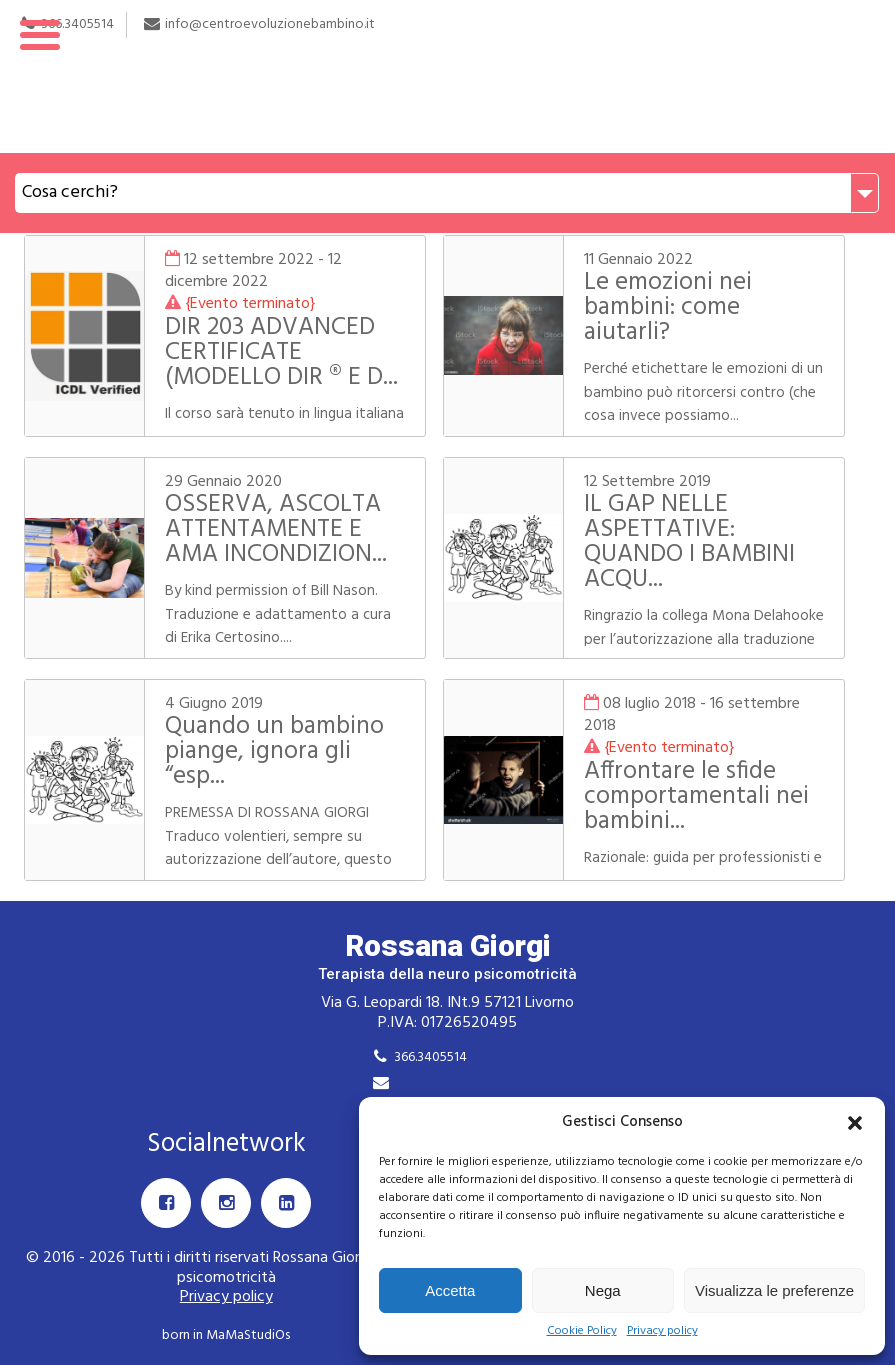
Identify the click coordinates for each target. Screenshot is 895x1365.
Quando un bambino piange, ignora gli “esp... (274, 752)
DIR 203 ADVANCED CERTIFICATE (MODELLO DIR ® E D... (281, 353)
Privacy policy (662, 1331)
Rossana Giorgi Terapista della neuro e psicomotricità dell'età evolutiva (447, 76)
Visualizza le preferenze (774, 1290)
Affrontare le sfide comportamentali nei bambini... (696, 797)
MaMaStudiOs (248, 1335)
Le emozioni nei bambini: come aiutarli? (668, 308)
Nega (603, 1290)
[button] (855, 1123)
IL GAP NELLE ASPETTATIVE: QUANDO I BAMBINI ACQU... (689, 542)
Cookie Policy (582, 1331)
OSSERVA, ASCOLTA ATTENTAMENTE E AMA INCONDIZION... (276, 530)
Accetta (450, 1290)
